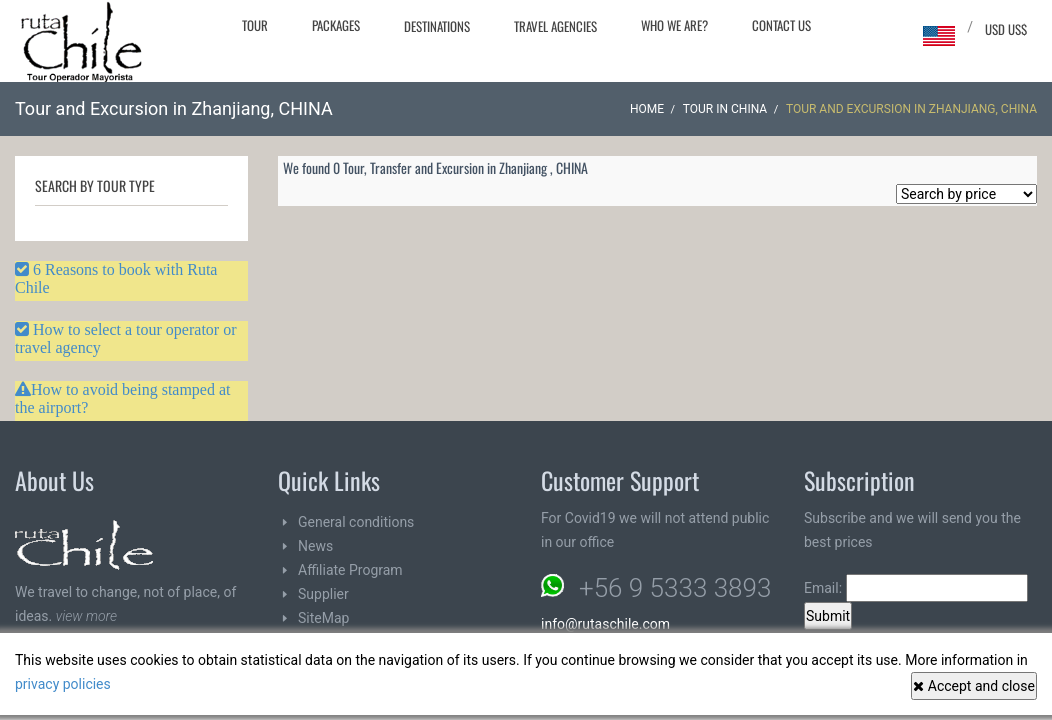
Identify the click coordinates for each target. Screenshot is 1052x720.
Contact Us (781, 25)
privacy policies (63, 684)
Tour (255, 25)
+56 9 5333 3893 (675, 588)
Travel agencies (555, 26)
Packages (336, 25)
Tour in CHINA (725, 109)
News (315, 546)
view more (86, 616)
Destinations (437, 26)
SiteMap (323, 618)
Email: (916, 588)
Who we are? (674, 25)
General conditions (356, 522)
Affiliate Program (350, 570)
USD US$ (1006, 29)
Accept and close (974, 686)
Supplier (323, 594)
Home (647, 109)
